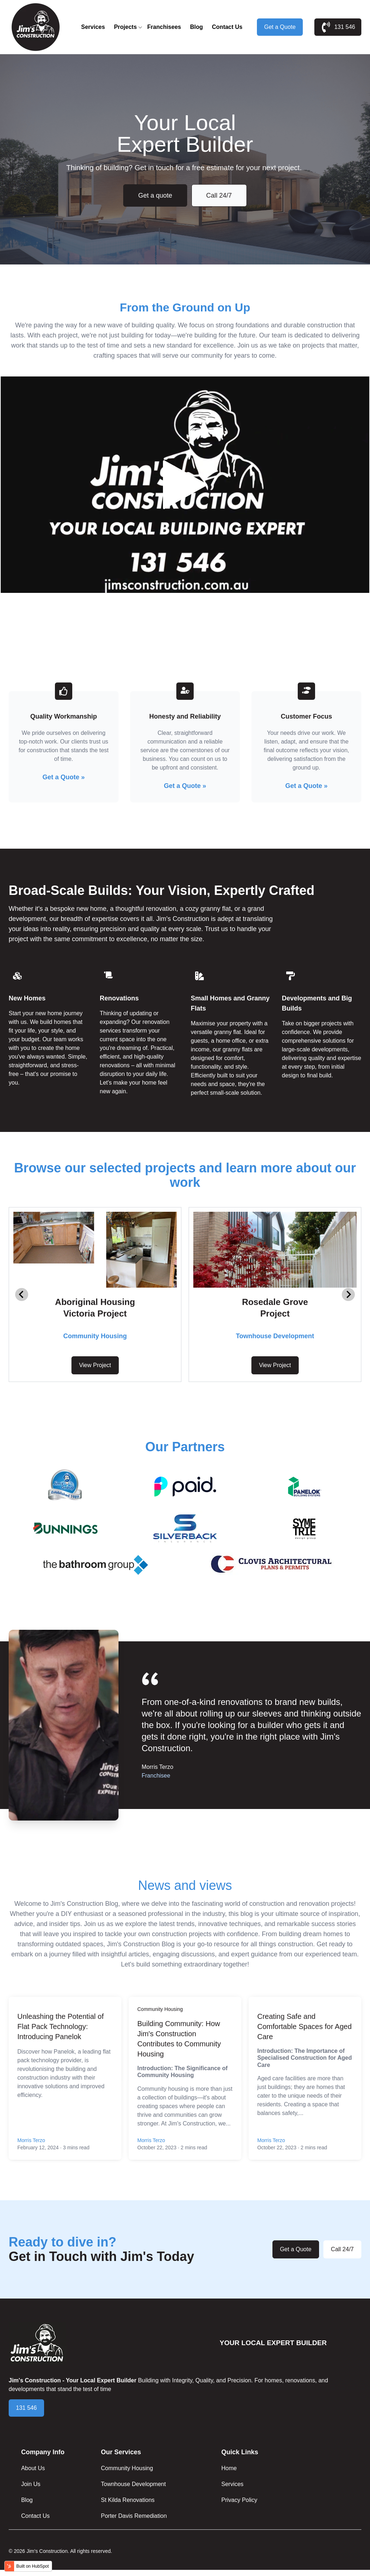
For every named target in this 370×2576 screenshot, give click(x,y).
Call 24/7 (219, 195)
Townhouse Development (133, 2484)
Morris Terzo (31, 2140)
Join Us (30, 2484)
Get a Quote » (63, 777)
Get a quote (155, 195)
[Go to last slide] (21, 1294)
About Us (33, 2468)
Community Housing (160, 2009)
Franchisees (164, 27)
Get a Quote (280, 27)
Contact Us (227, 27)
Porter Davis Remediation (134, 2516)
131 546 (337, 27)
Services (93, 27)
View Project (95, 1365)
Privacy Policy (239, 2500)
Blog (196, 27)
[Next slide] (348, 1294)
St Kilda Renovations (128, 2500)
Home (229, 2468)
